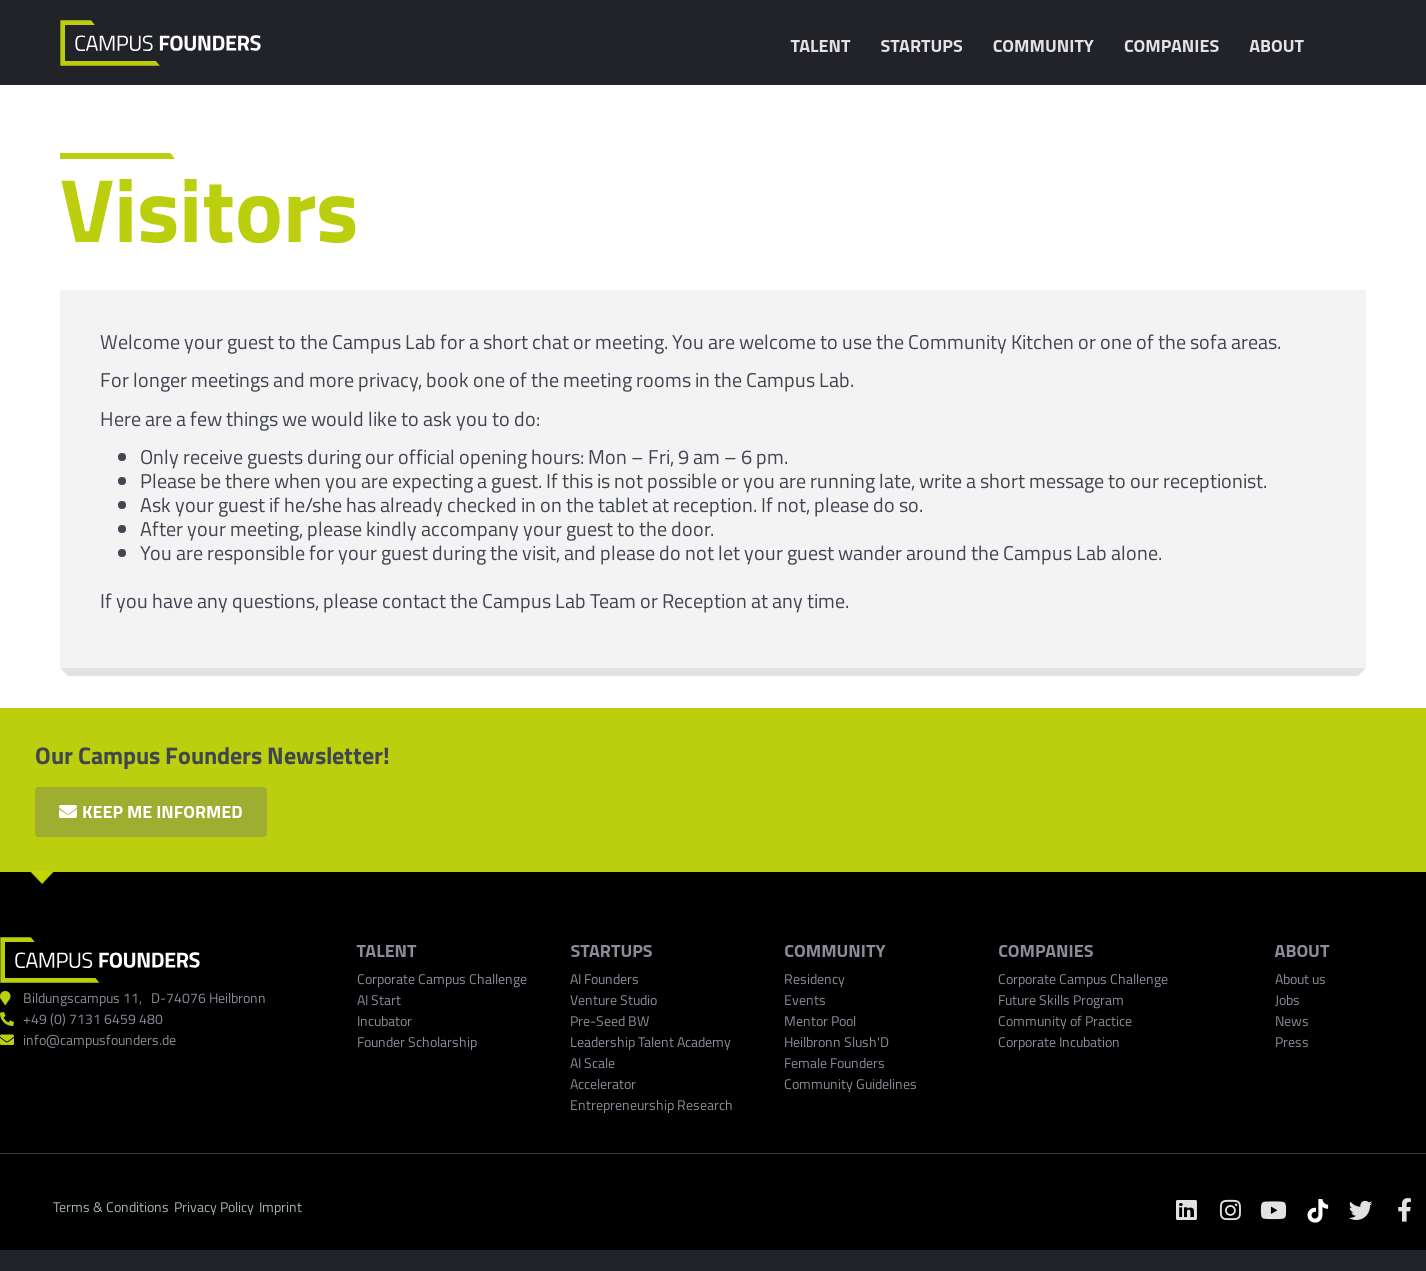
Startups (926, 45)
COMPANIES (1045, 951)
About (1281, 45)
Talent (825, 45)
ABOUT (1302, 951)
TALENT (387, 951)
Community (1048, 45)
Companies (1176, 45)
